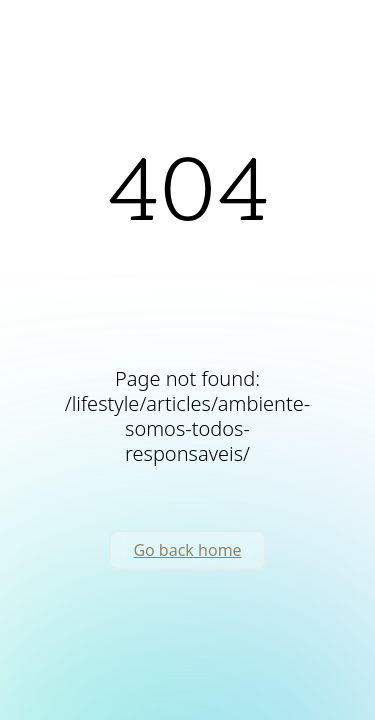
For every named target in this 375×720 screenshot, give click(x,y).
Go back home (187, 550)
